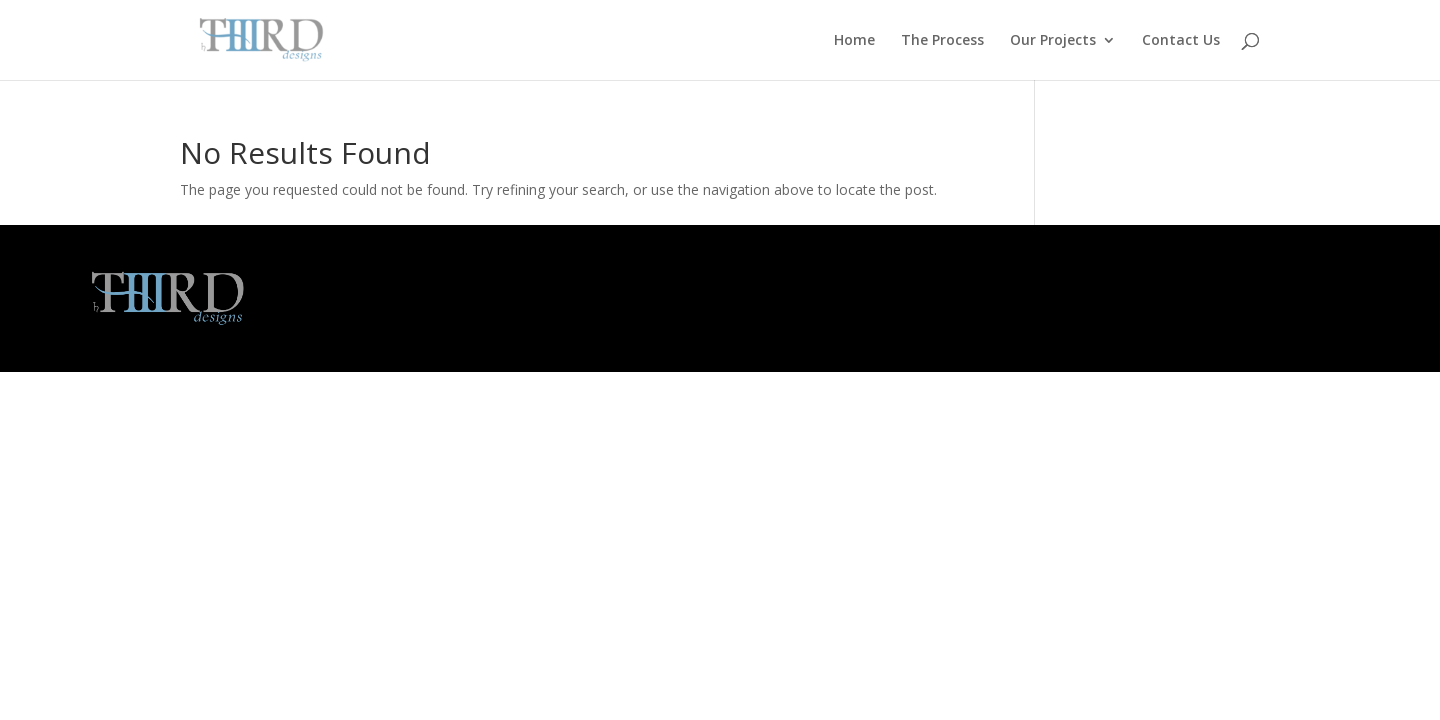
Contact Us (1181, 41)
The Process (942, 41)
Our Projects (1053, 41)
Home (854, 41)
